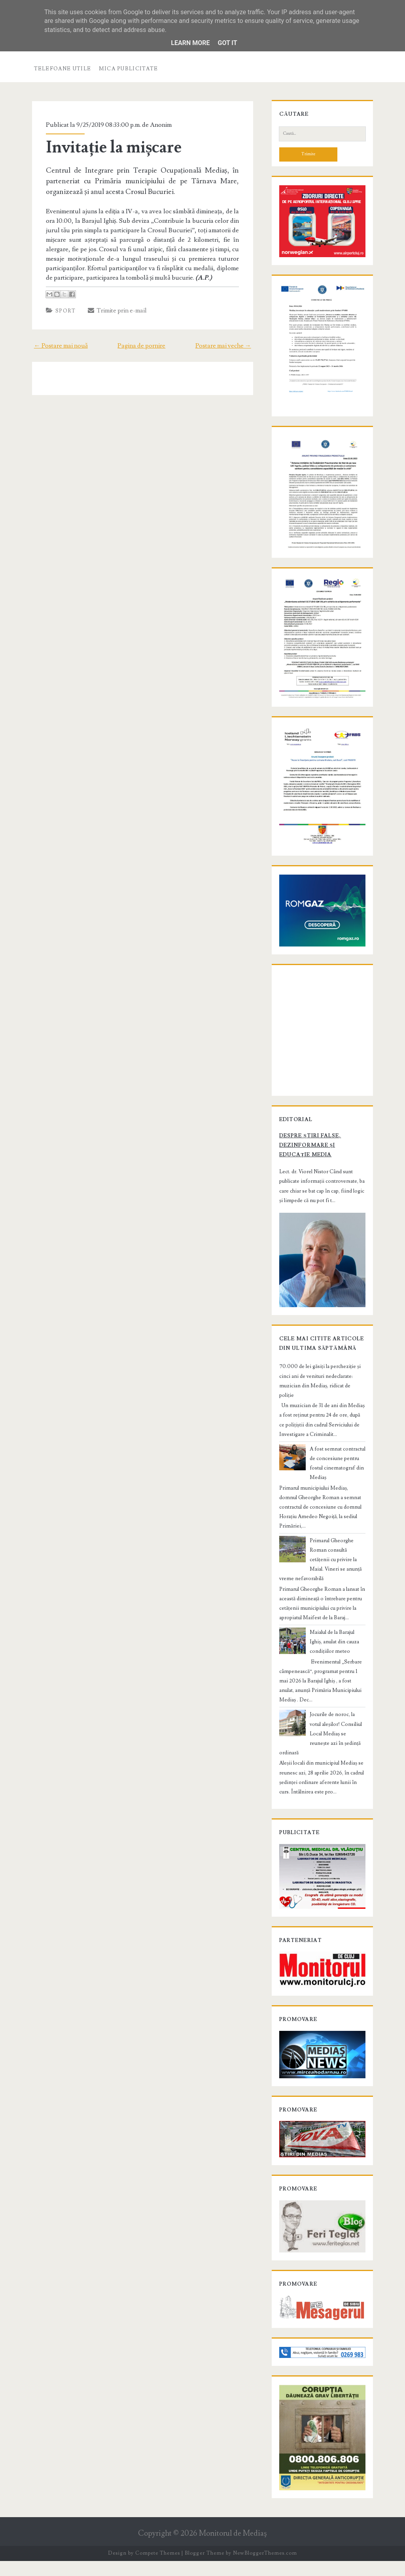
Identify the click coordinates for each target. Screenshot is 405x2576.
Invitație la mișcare (112, 147)
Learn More (190, 43)
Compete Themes (157, 2568)
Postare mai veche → (225, 346)
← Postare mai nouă (59, 346)
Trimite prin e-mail (115, 310)
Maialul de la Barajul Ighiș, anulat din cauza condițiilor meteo (337, 1651)
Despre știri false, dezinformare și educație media (322, 1170)
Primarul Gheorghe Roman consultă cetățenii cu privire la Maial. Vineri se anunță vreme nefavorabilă (322, 1569)
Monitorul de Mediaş (233, 2548)
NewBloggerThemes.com (265, 2568)
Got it (227, 43)
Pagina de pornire (141, 346)
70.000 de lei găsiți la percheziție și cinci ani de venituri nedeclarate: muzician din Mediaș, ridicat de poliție (321, 1405)
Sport (64, 311)
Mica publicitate (128, 69)
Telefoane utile (62, 69)
